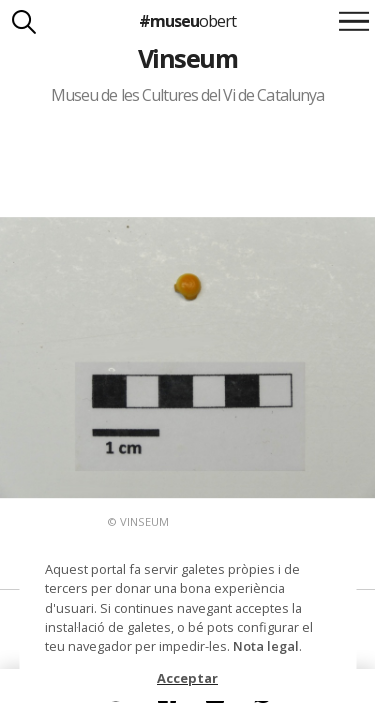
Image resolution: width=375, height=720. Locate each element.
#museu (187, 21)
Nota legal (266, 646)
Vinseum (187, 58)
